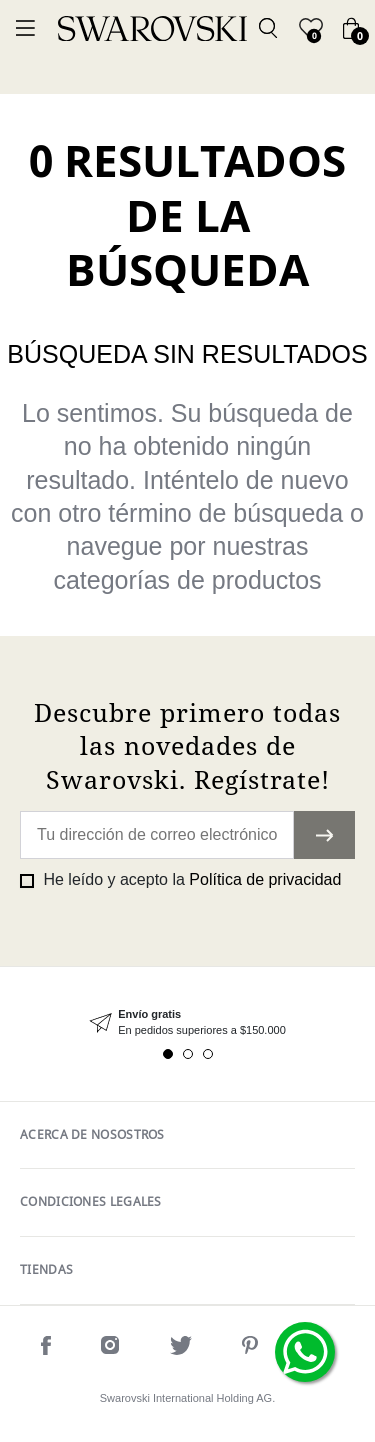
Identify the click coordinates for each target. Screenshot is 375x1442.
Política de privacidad (265, 879)
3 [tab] (208, 1054)
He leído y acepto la (190, 879)
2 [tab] (188, 1054)
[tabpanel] (187, 1022)
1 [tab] (168, 1054)
